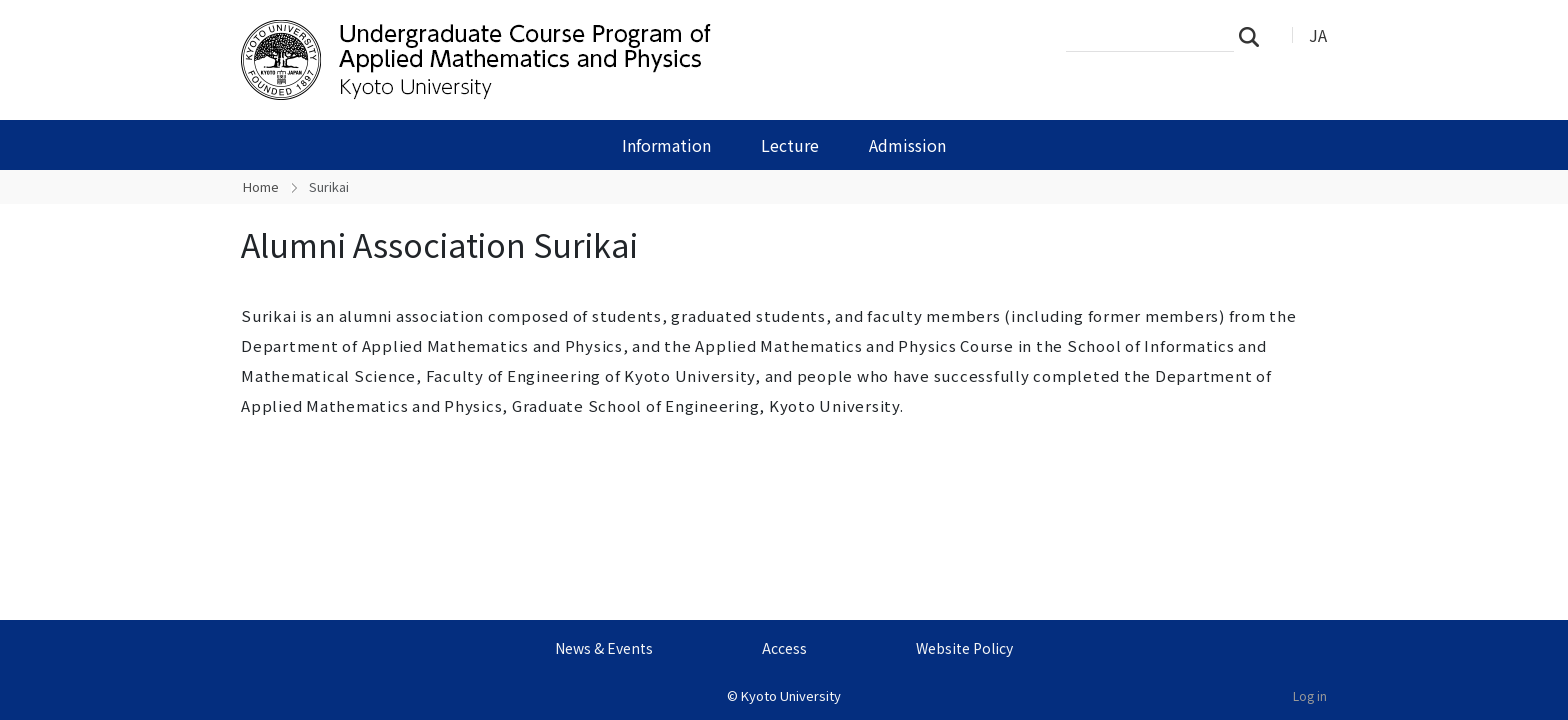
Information (666, 145)
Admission (907, 145)
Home (261, 186)
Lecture (790, 145)
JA (1318, 35)
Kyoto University (791, 695)
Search (1255, 36)
